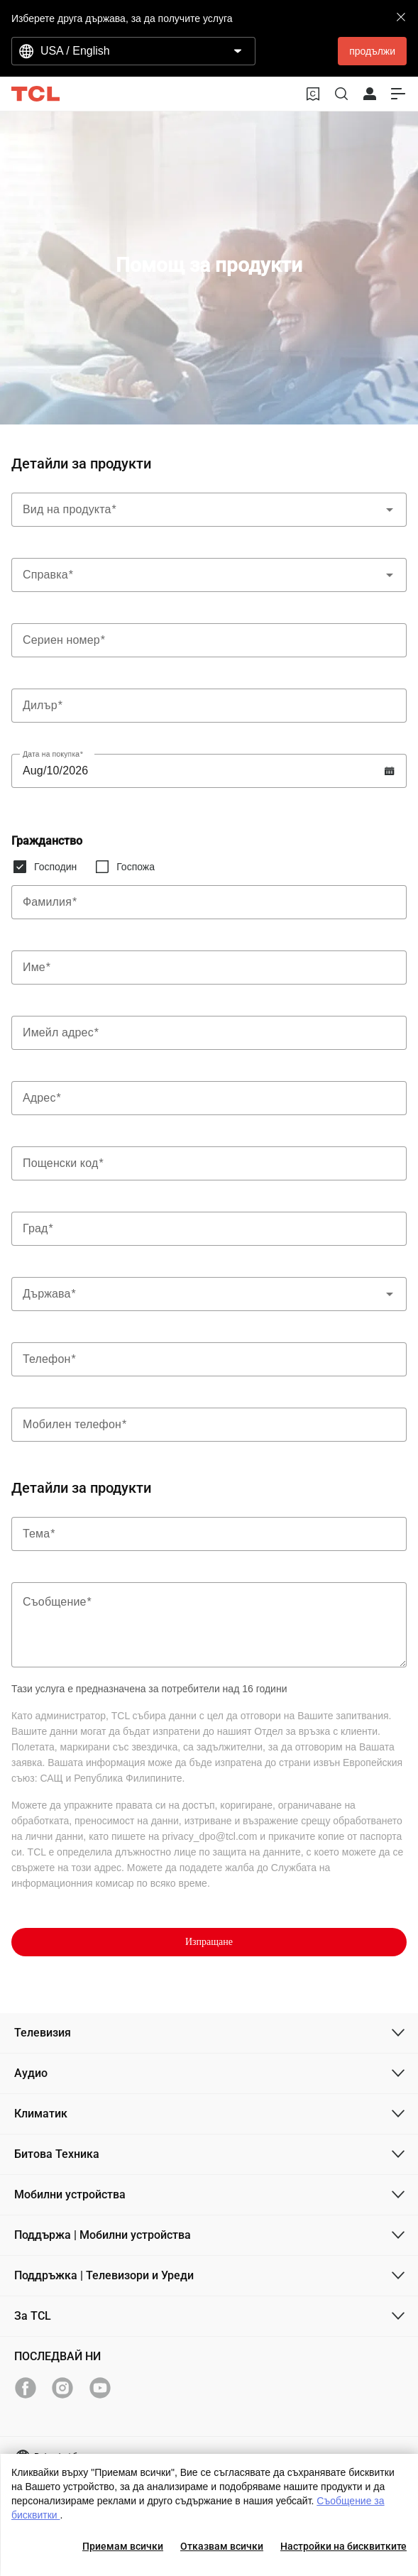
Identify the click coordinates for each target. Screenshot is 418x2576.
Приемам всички (122, 2546)
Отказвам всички (221, 2546)
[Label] (209, 640)
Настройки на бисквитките (343, 2546)
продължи (372, 51)
